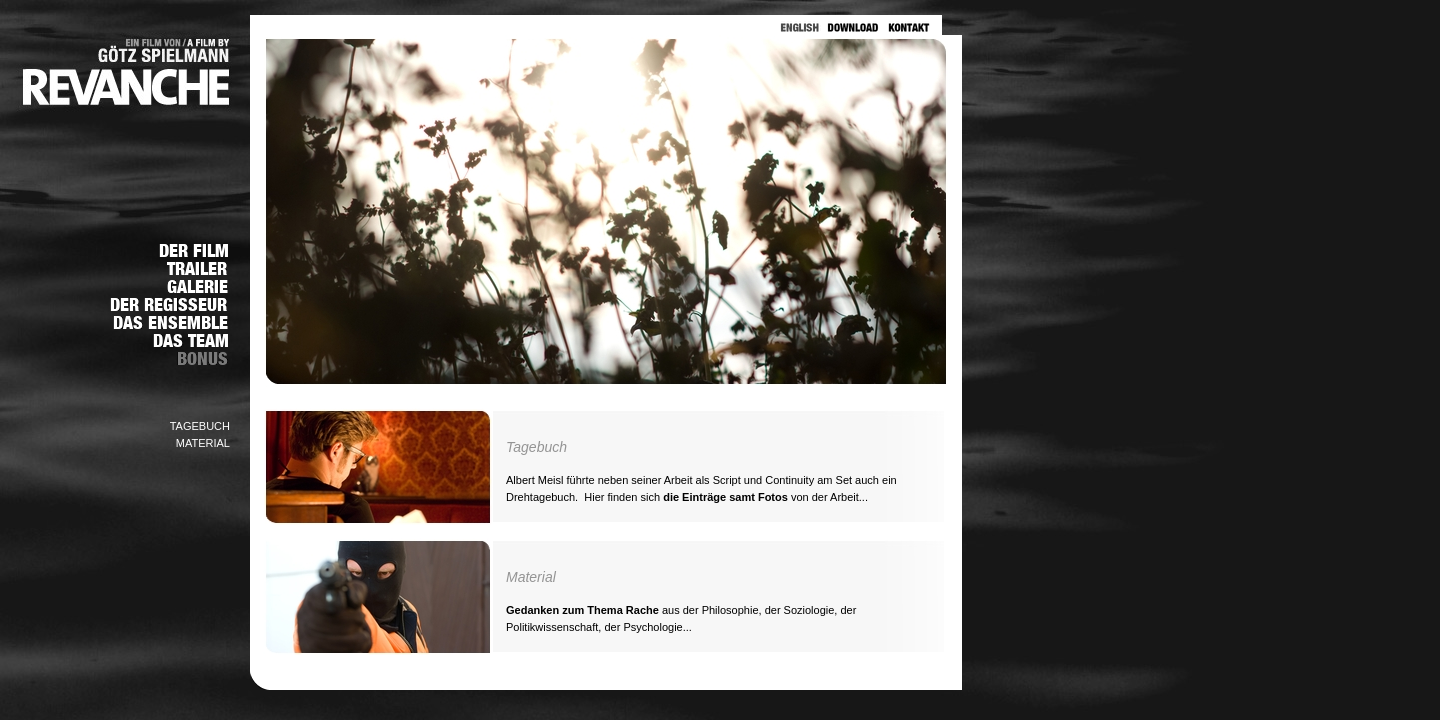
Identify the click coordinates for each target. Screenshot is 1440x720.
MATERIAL (203, 443)
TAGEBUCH (200, 426)
